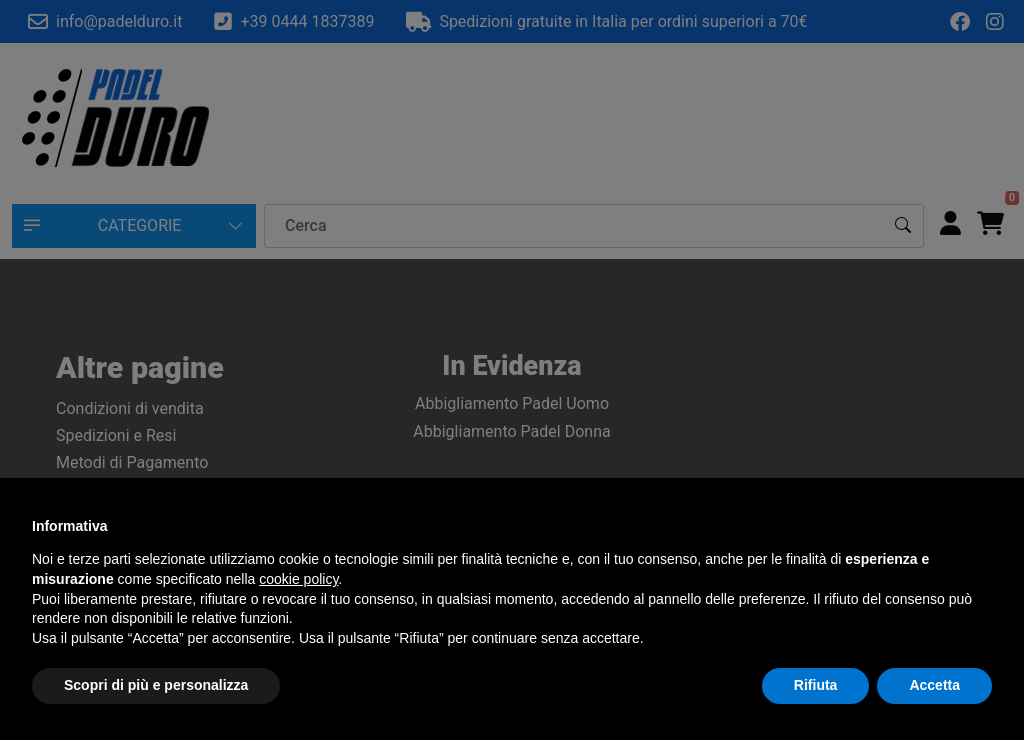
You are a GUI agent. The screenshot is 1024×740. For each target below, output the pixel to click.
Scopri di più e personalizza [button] (156, 685)
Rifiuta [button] (816, 685)
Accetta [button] (934, 685)
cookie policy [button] (298, 579)
